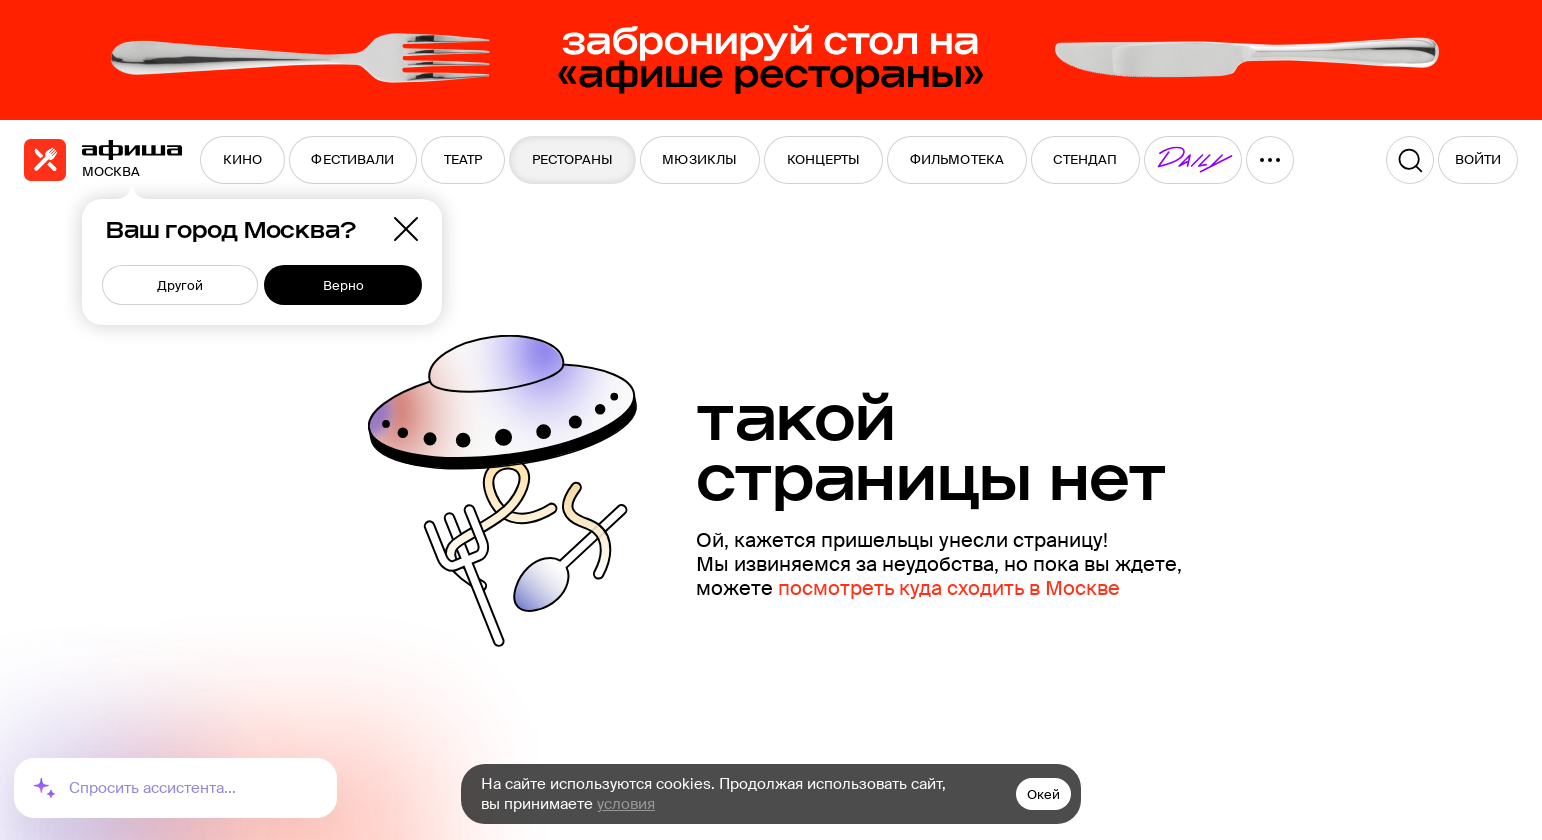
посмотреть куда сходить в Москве (949, 588)
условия (626, 804)
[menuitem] (242, 160)
